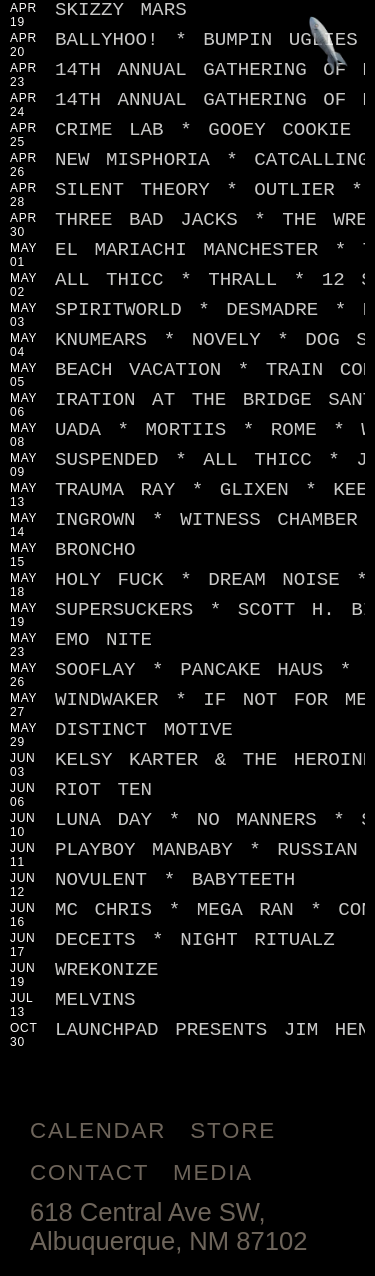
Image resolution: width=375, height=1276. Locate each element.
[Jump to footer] (328, 46)
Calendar (98, 1130)
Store (233, 1130)
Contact (89, 1172)
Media (213, 1172)
